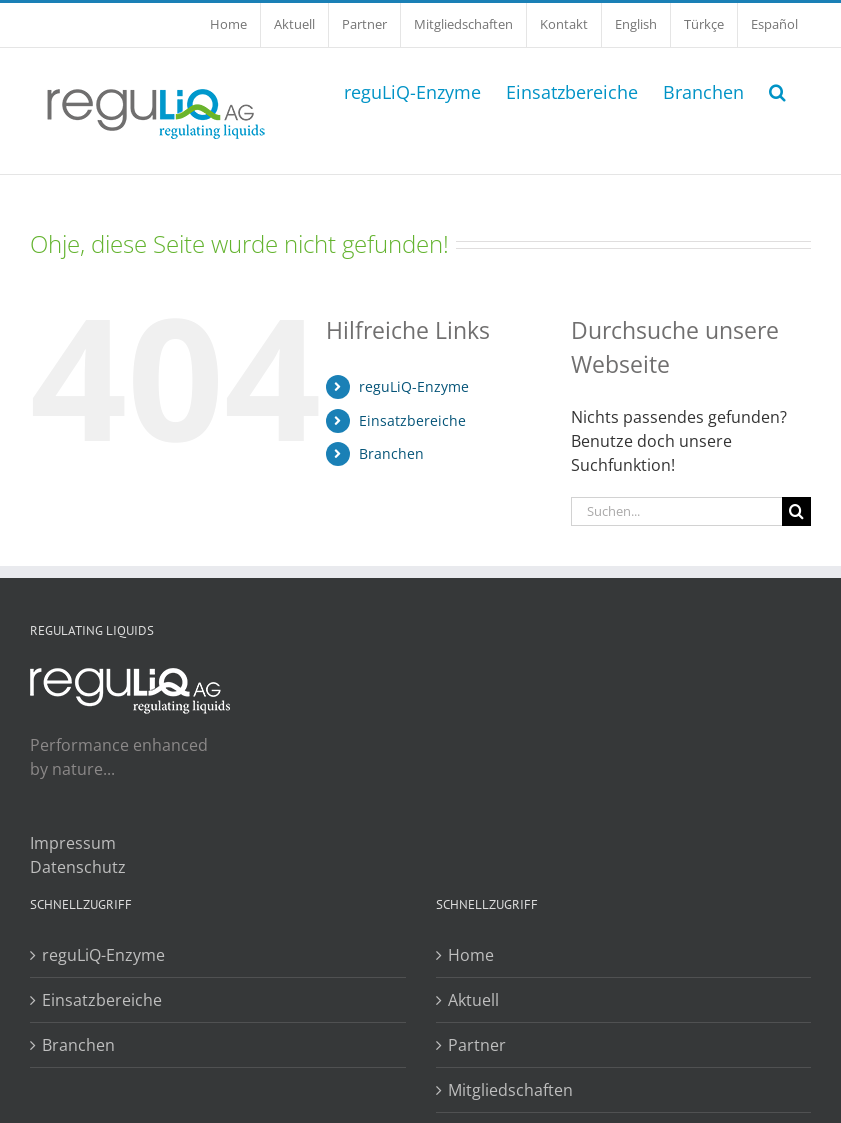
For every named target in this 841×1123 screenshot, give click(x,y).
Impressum (73, 843)
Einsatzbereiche (412, 420)
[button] (777, 90)
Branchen (391, 453)
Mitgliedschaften (510, 1090)
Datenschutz (78, 867)
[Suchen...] (676, 511)
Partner (477, 1045)
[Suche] (796, 511)
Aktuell (473, 1000)
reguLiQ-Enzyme (414, 386)
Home (471, 955)
